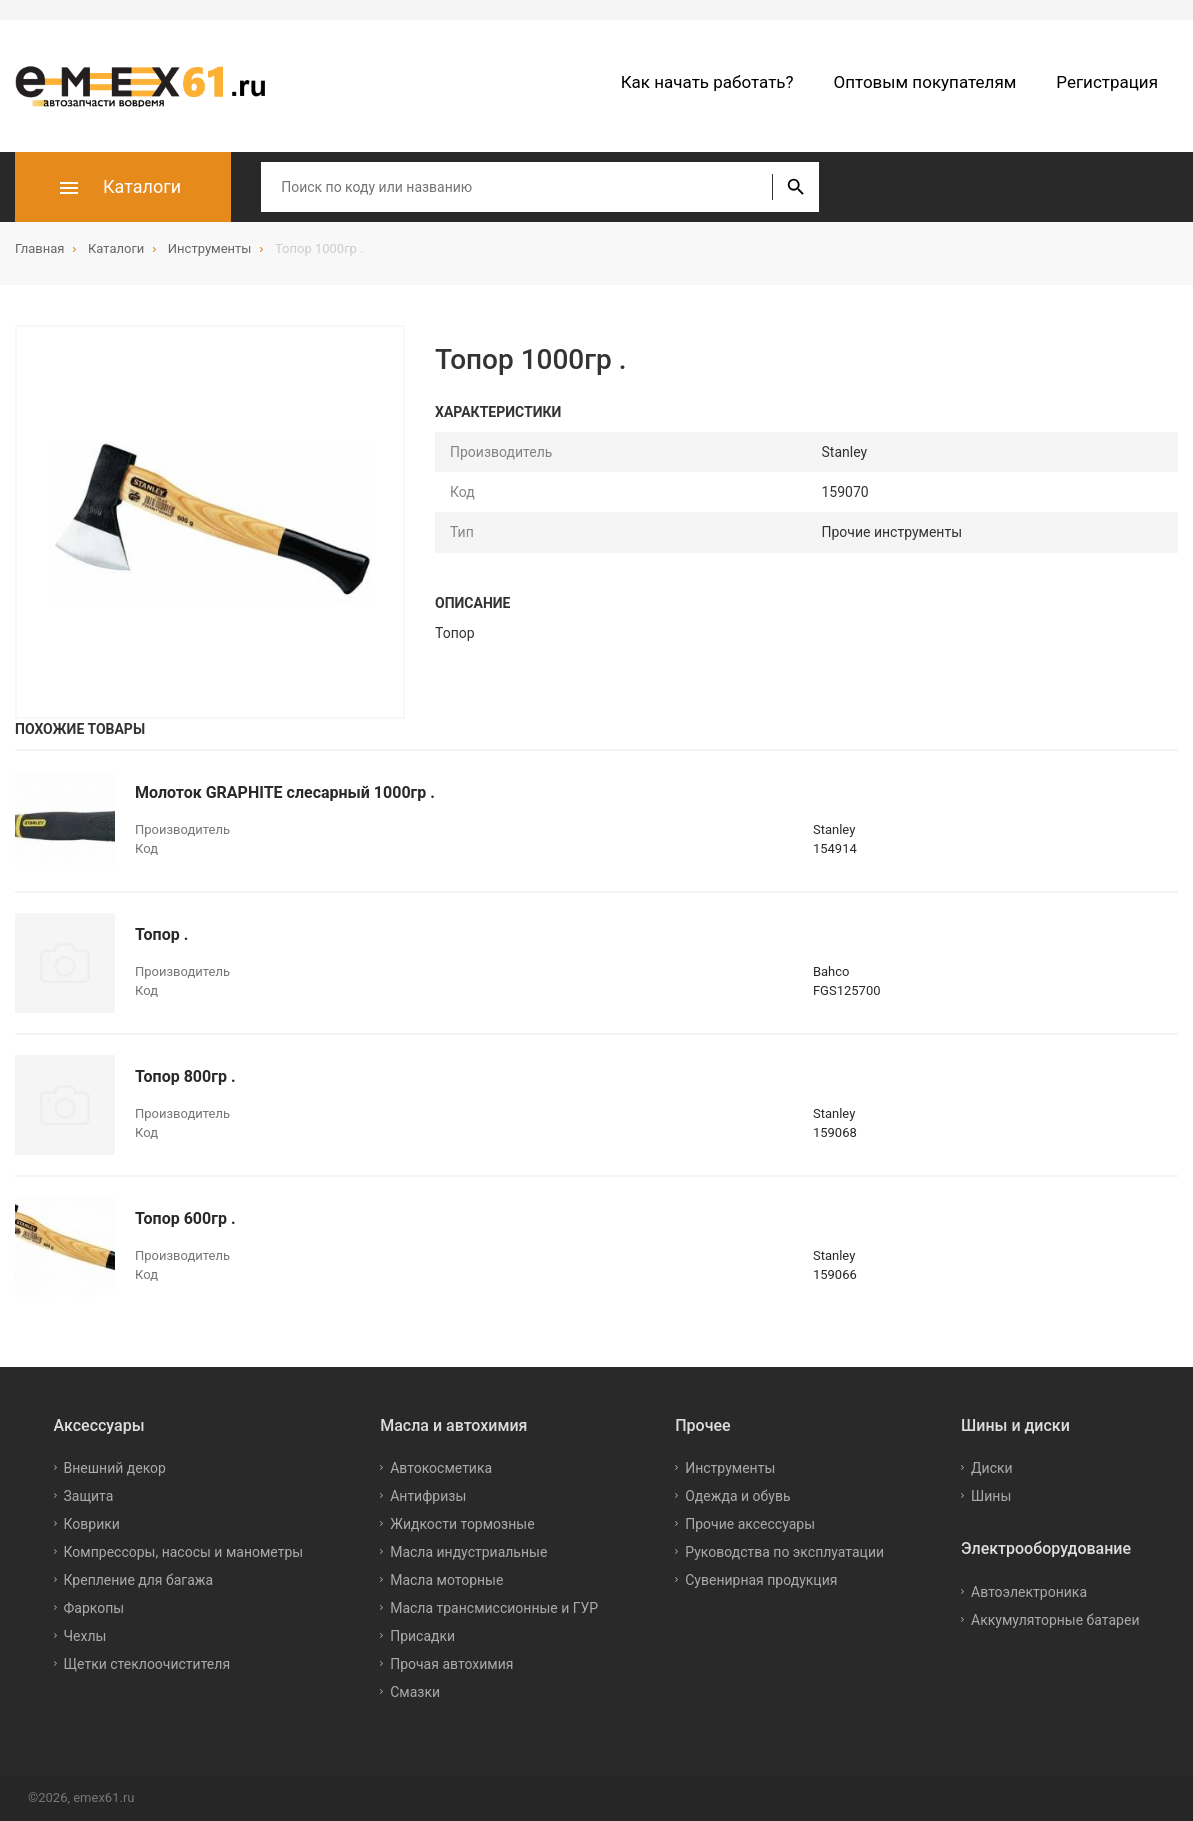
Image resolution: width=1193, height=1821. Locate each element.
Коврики (92, 1524)
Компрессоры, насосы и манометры (184, 1552)
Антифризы (428, 1496)
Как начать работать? (707, 82)
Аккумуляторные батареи (1055, 1620)
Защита (89, 1496)
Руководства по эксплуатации (784, 1552)
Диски (992, 1468)
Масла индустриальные (468, 1552)
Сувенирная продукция (761, 1580)
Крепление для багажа (139, 1580)
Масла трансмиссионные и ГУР (494, 1608)
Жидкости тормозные (462, 1524)
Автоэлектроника (1029, 1592)
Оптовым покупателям (925, 82)
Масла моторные (446, 1580)
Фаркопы (94, 1608)
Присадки (422, 1636)
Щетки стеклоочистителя (147, 1664)
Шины (991, 1496)
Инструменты (730, 1468)
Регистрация (1107, 82)
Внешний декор (115, 1468)
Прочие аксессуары (750, 1524)
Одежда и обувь (737, 1496)
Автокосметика (441, 1468)
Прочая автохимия (451, 1664)
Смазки (415, 1692)
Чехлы (85, 1636)
